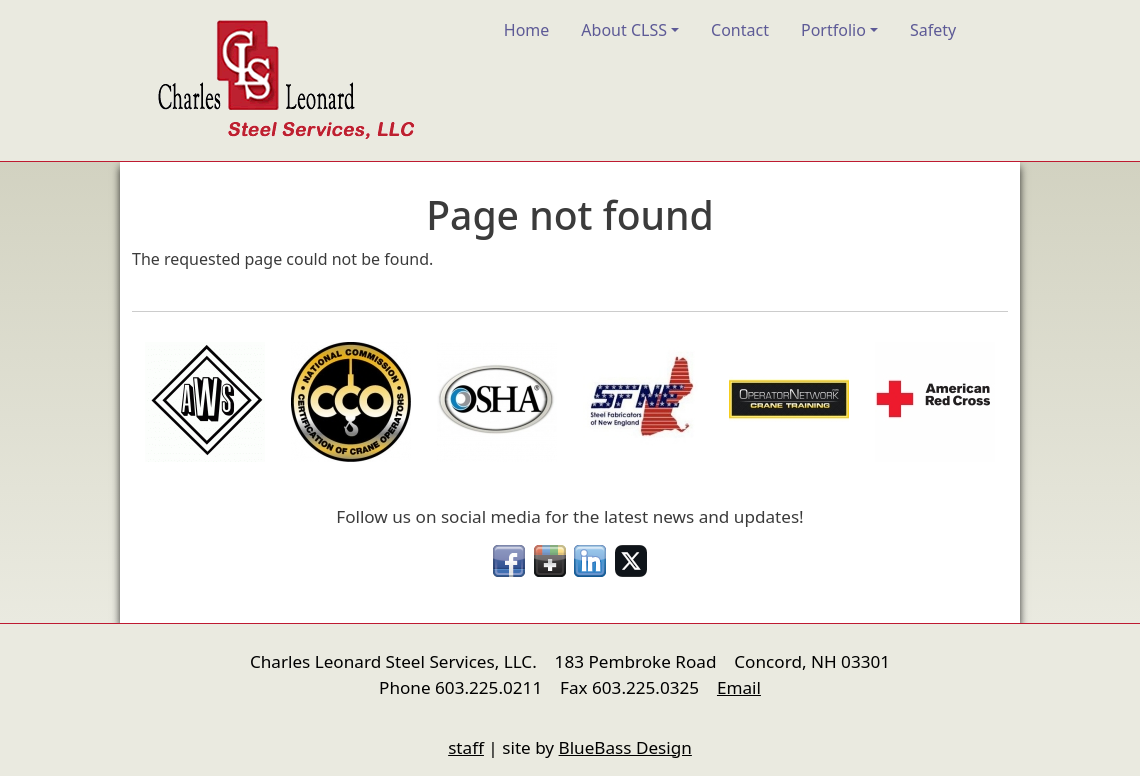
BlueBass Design (625, 747)
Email (739, 687)
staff (466, 747)
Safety (933, 30)
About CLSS (624, 30)
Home (527, 30)
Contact (740, 30)
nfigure (146, 710)
